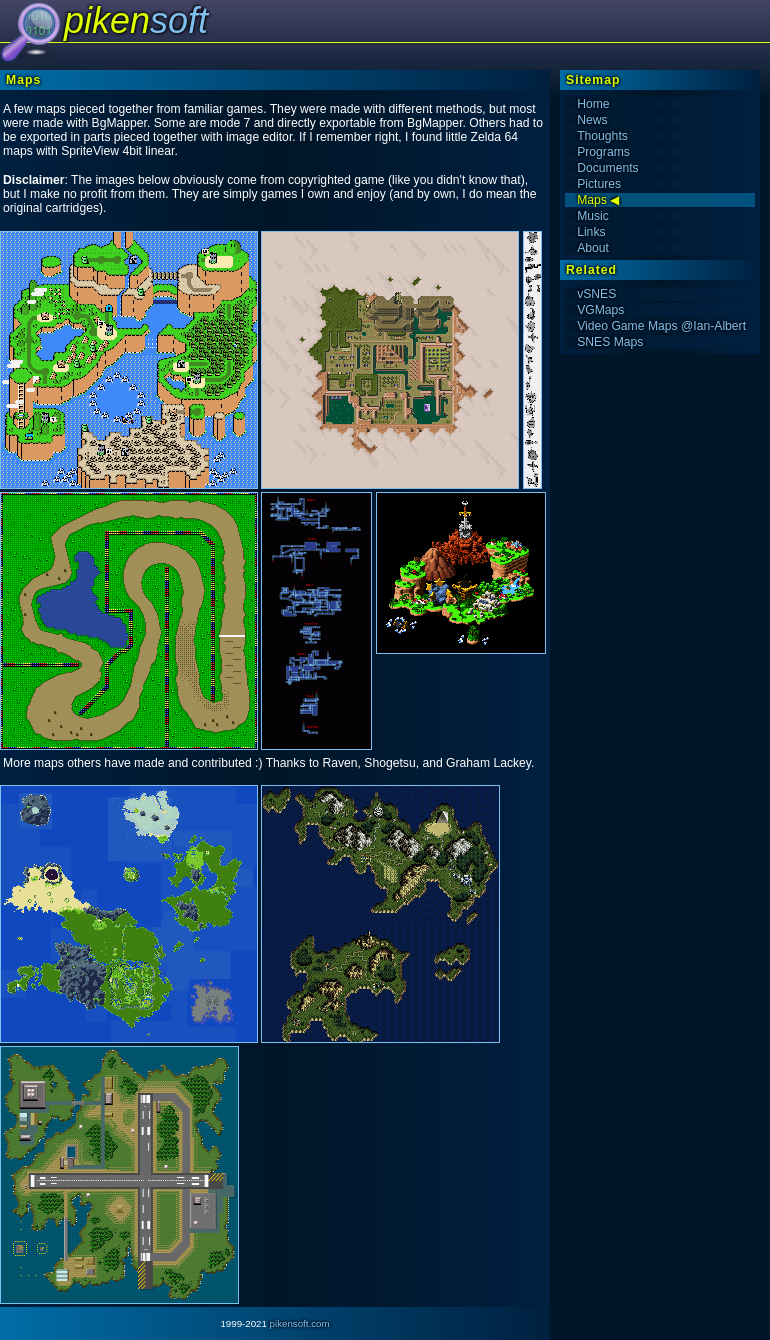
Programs (603, 152)
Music (593, 216)
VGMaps (600, 310)
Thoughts (602, 136)
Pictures (599, 184)
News (592, 120)
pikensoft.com (300, 1323)
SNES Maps (610, 342)
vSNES (596, 294)
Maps (592, 200)
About (593, 248)
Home (593, 104)
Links (591, 232)
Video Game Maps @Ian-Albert (661, 326)
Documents (607, 168)
